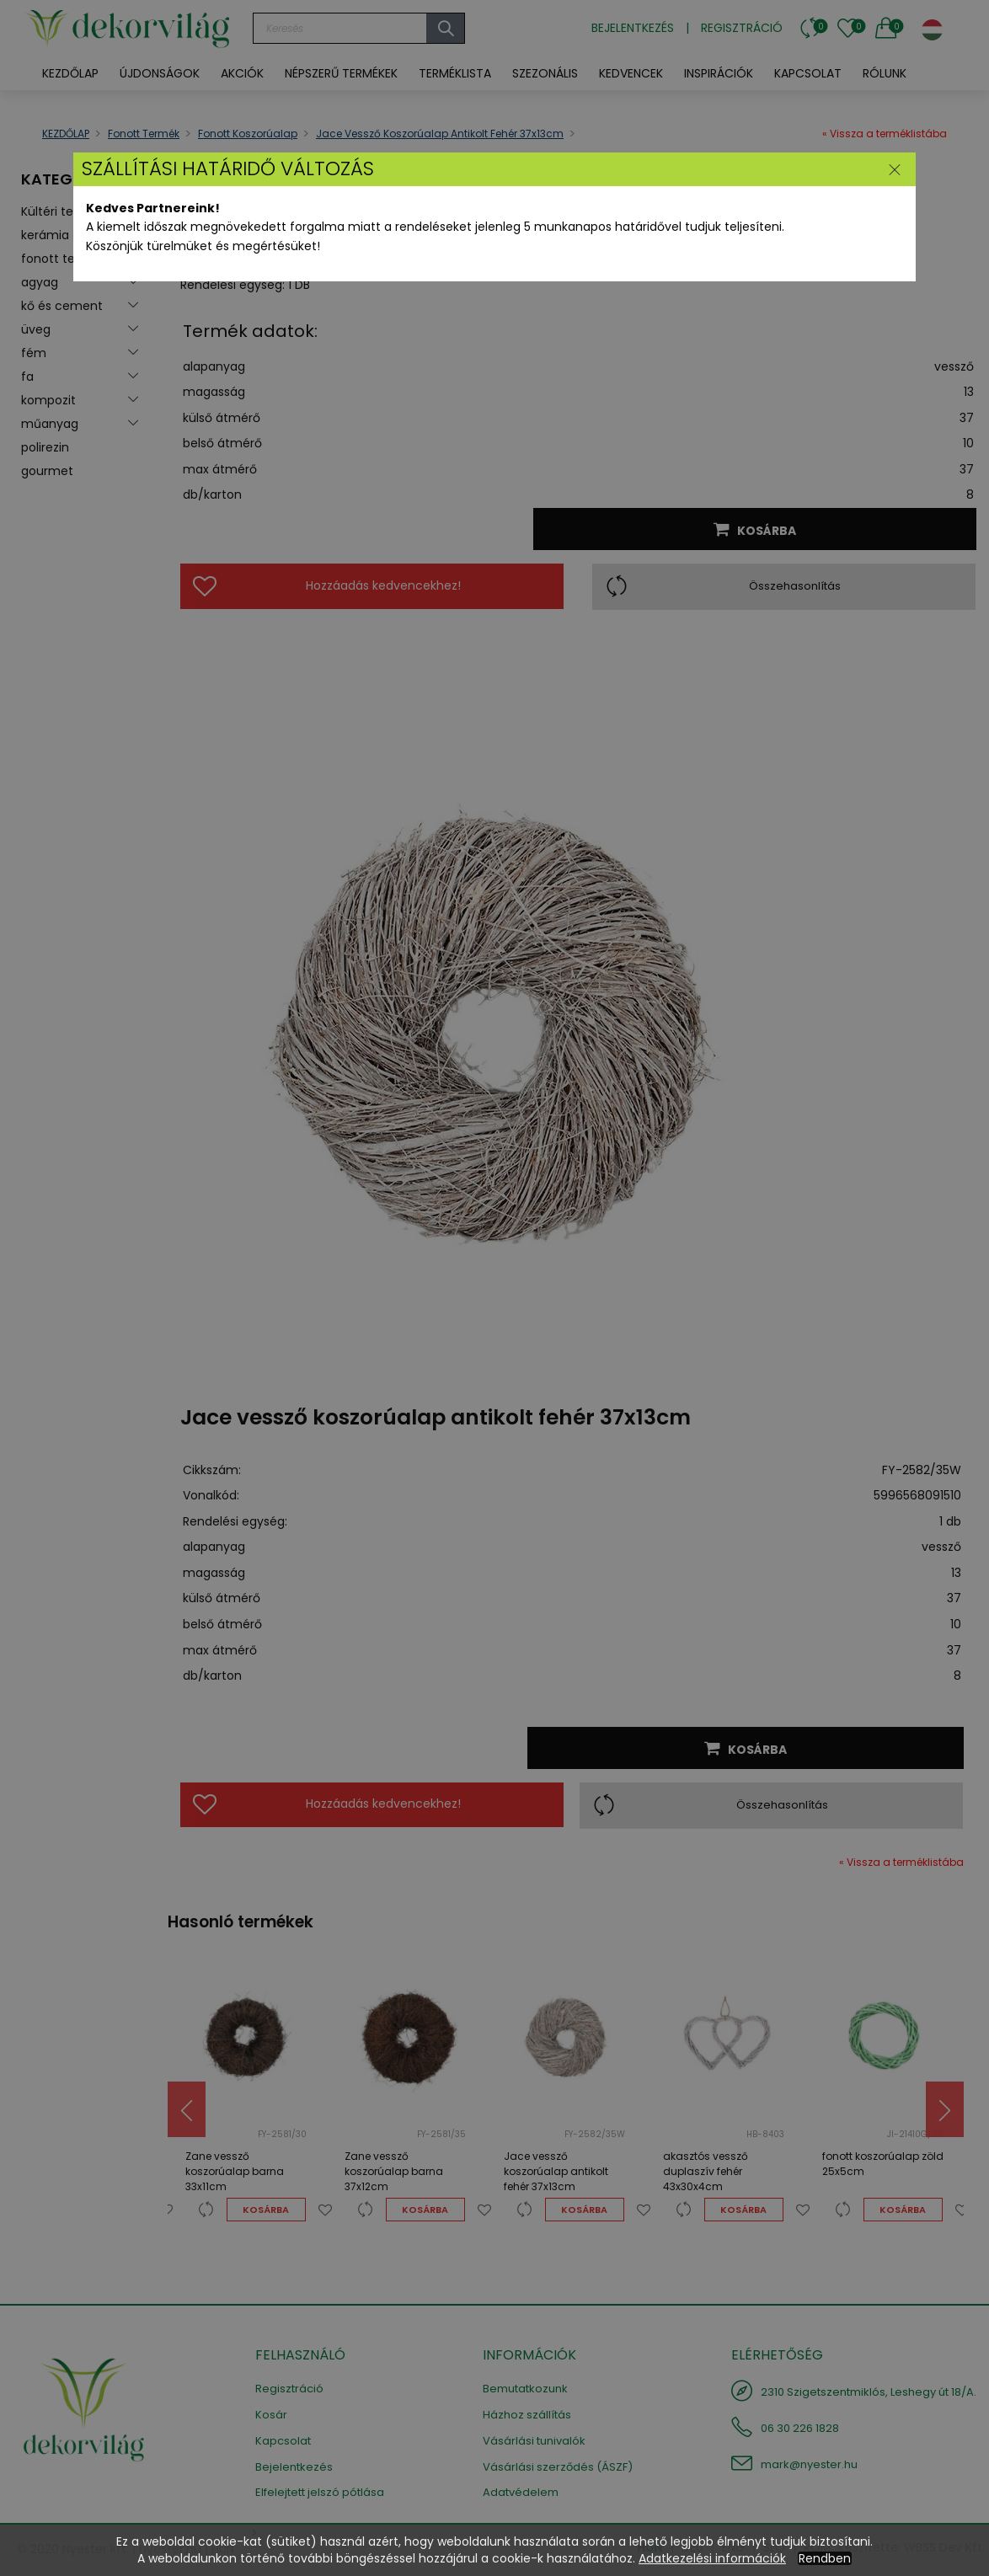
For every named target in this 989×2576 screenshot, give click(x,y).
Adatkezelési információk (712, 2558)
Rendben (825, 2558)
